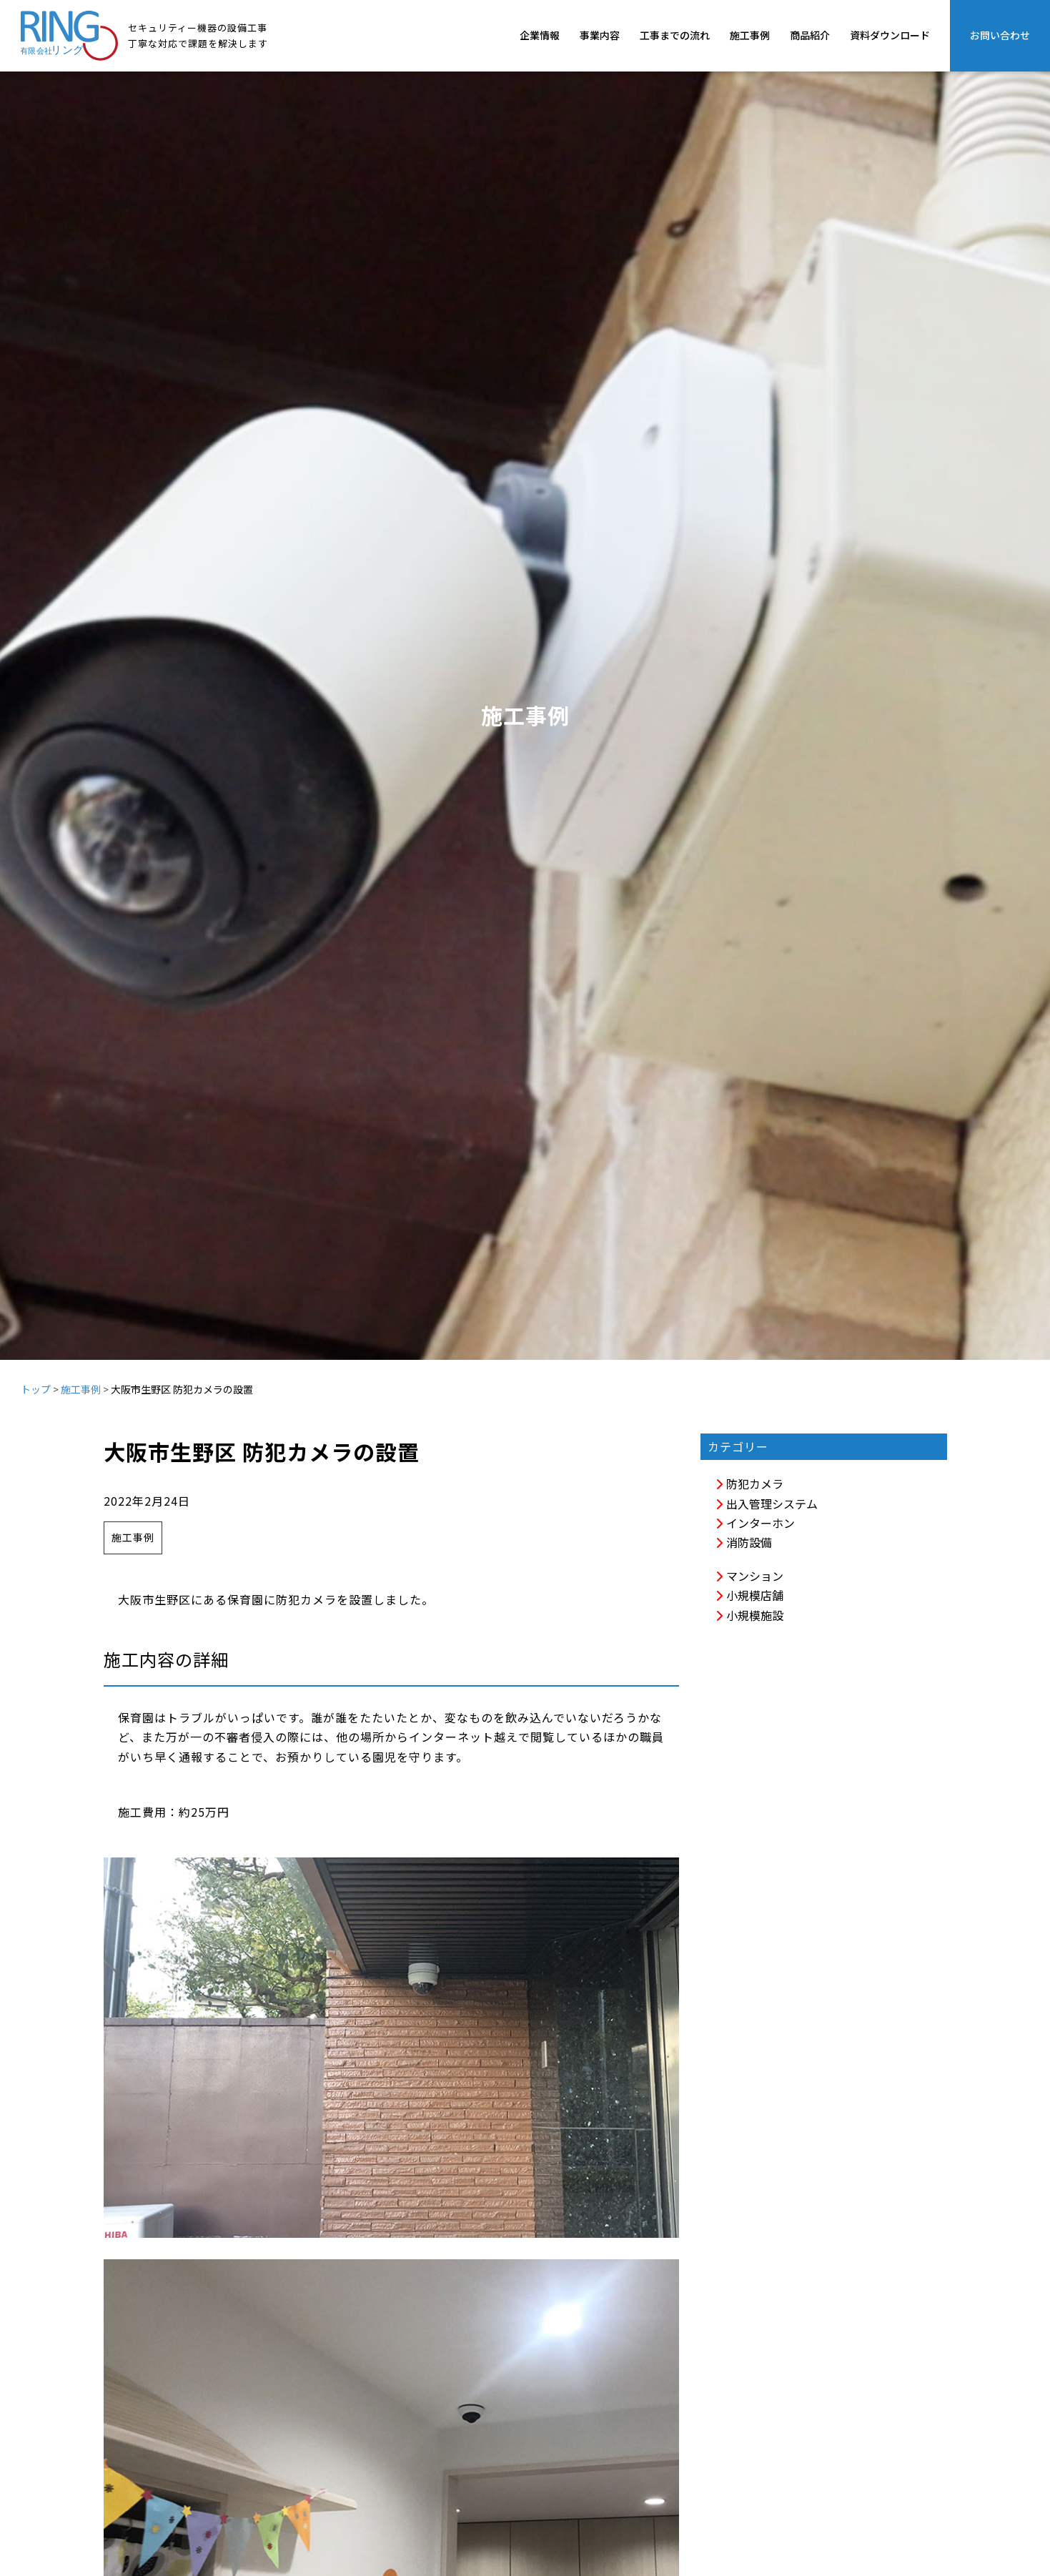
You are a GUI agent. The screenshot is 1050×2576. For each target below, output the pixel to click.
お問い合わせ (1000, 35)
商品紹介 (810, 35)
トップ (36, 1389)
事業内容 (600, 35)
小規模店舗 (749, 1595)
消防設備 (743, 1542)
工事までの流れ (675, 35)
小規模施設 (749, 1615)
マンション (749, 1575)
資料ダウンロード (890, 35)
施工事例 (750, 35)
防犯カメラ (749, 1483)
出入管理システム (766, 1503)
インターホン (755, 1522)
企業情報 (540, 35)
